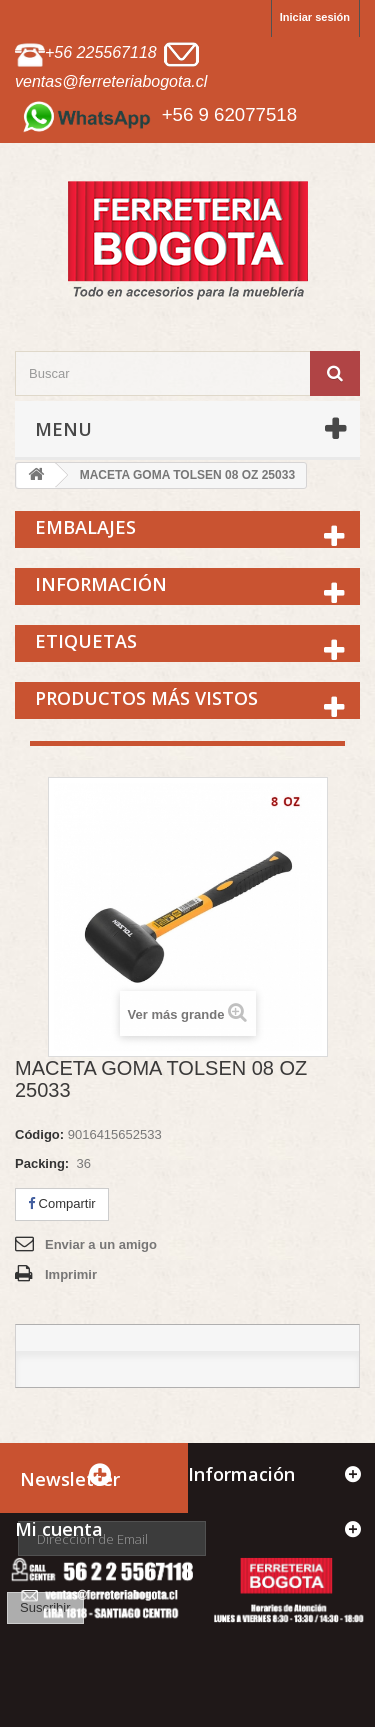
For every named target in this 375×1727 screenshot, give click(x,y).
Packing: (42, 1163)
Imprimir (71, 1274)
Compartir (62, 1203)
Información (101, 584)
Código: (39, 1134)
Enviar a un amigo (101, 1244)
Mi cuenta (59, 1529)
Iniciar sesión (315, 17)
